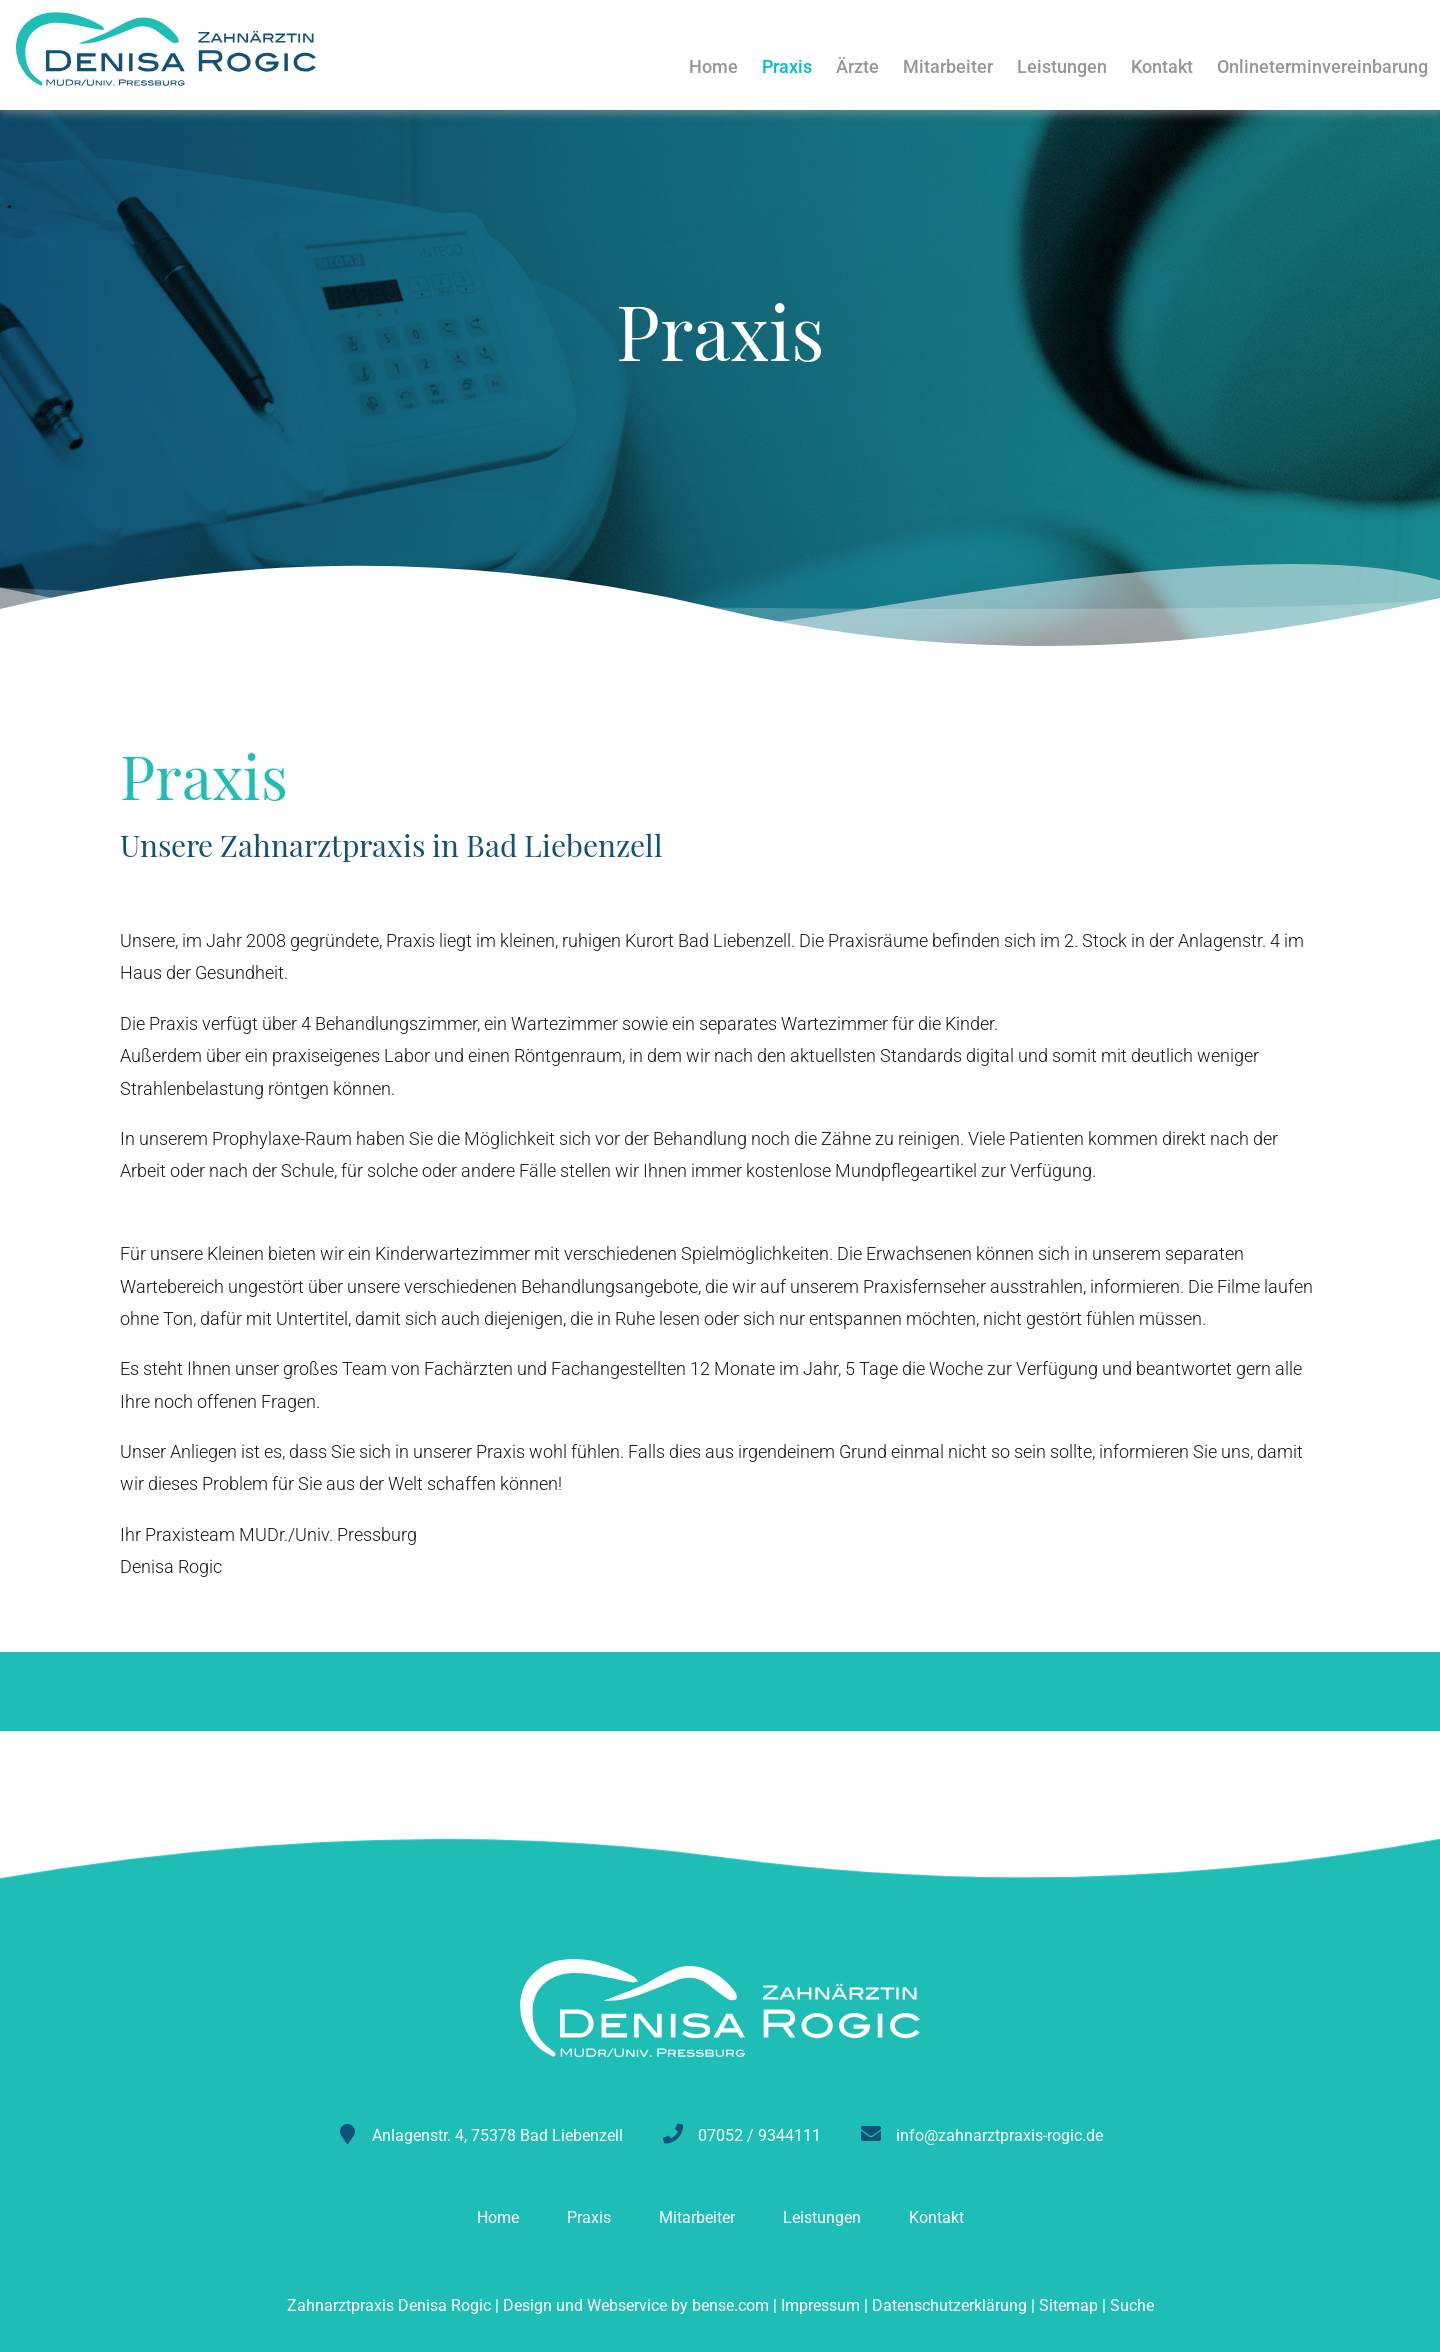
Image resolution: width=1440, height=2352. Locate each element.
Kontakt (1162, 66)
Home (713, 66)
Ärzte (857, 66)
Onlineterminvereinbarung (1322, 66)
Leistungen (1062, 66)
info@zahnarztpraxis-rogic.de (999, 2135)
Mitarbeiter (948, 66)
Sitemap (1068, 2305)
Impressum (820, 2305)
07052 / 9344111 (759, 2135)
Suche (1132, 2305)
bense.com (730, 2305)
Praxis (787, 66)
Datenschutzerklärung (949, 2305)
